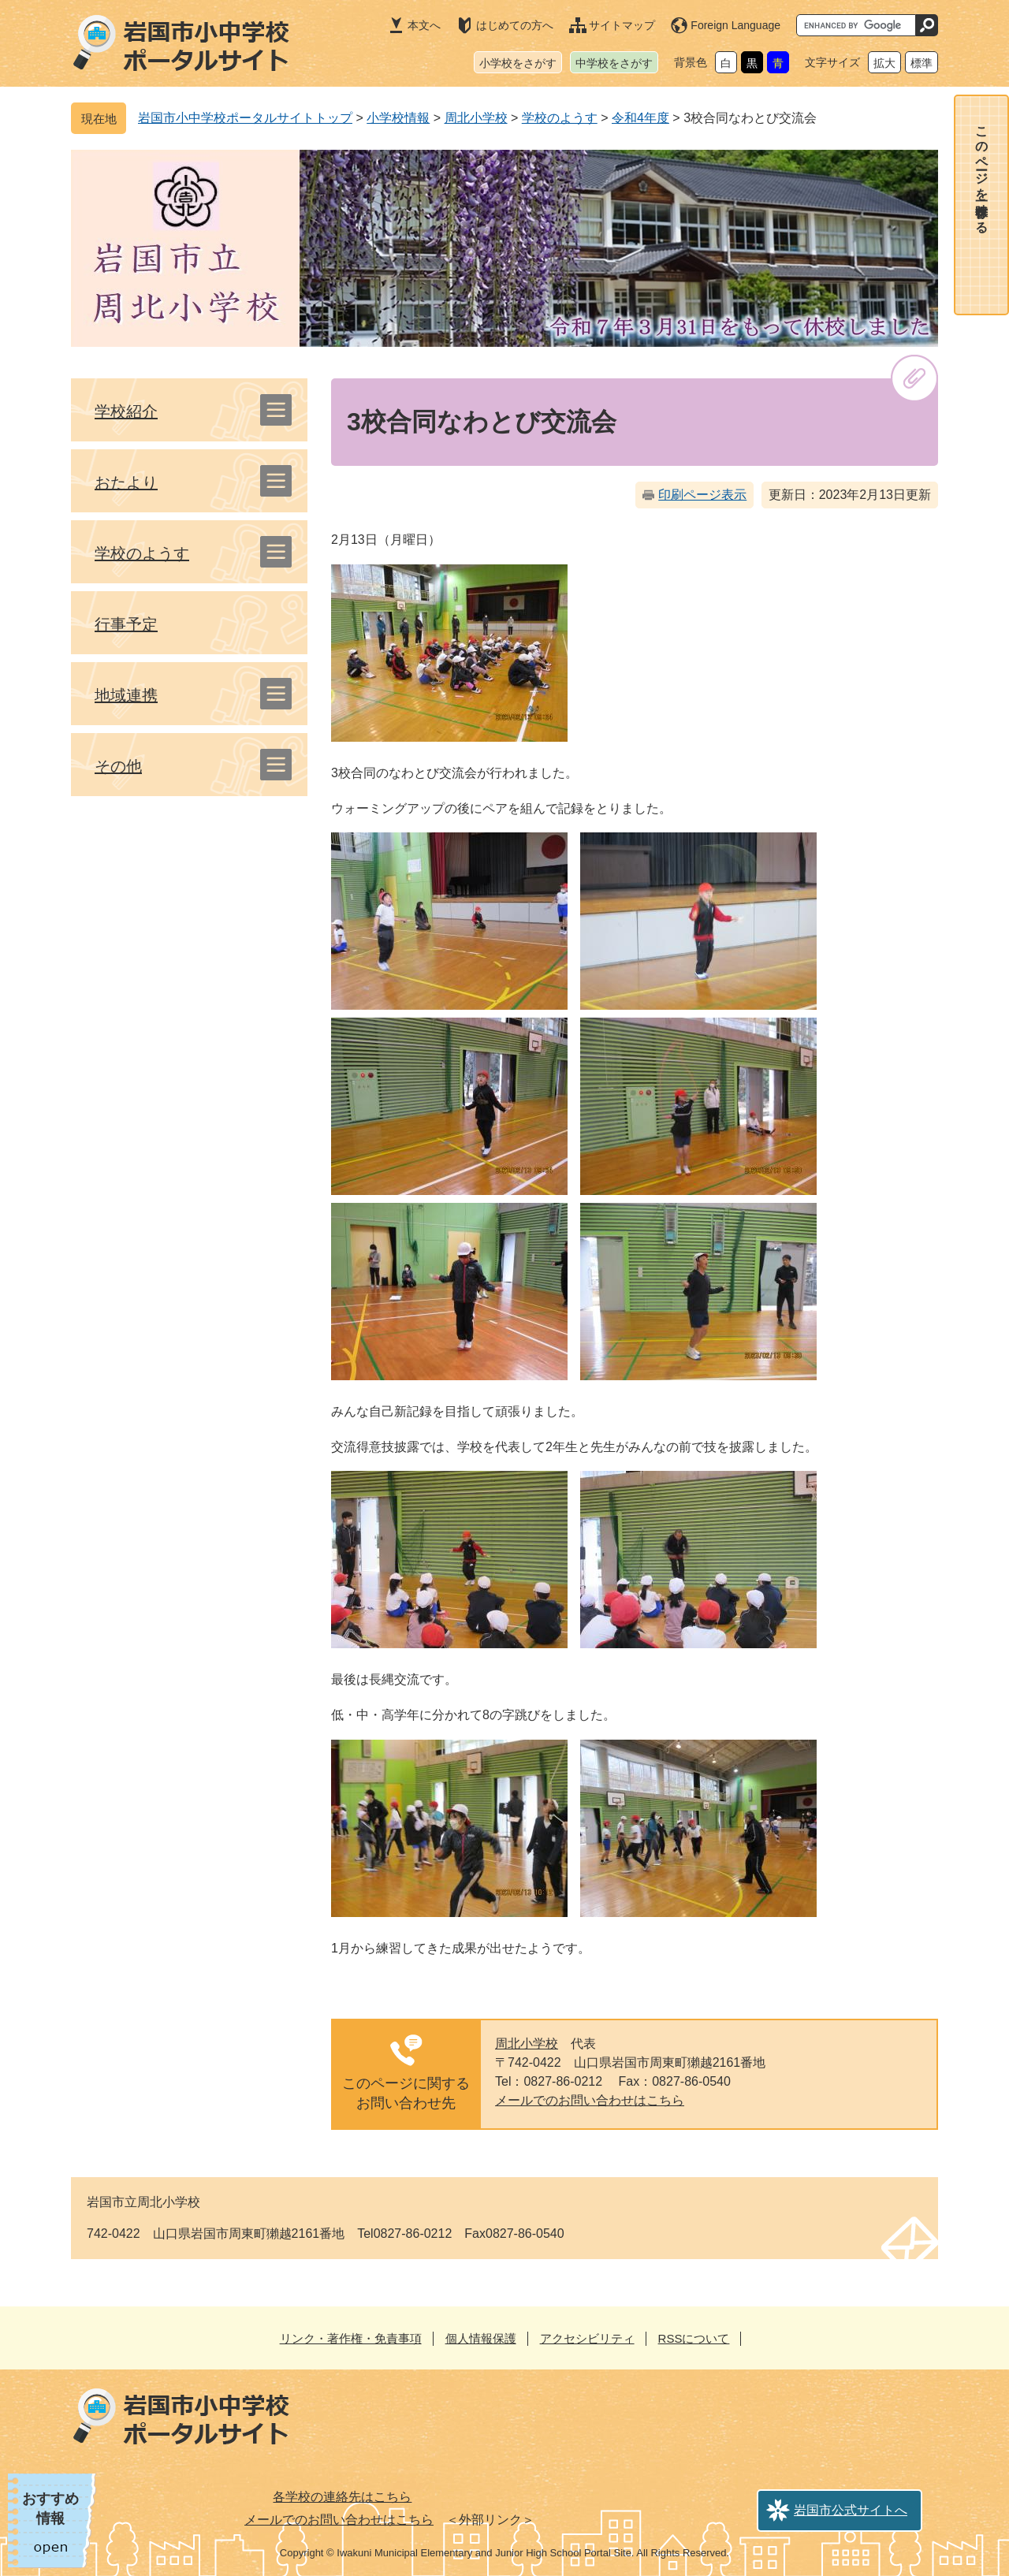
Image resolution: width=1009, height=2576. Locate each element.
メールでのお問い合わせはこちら (589, 2100)
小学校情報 (398, 118)
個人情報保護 (480, 2338)
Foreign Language (735, 25)
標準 (921, 63)
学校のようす (560, 118)
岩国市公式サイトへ (850, 2510)
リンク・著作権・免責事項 (351, 2338)
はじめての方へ (514, 25)
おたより (126, 482)
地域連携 (126, 695)
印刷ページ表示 (702, 494)
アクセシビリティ (587, 2338)
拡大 (884, 63)
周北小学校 (476, 118)
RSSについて (694, 2338)
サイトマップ (622, 25)
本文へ (424, 25)
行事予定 (126, 624)
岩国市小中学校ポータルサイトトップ (245, 118)
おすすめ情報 (50, 2508)
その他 (118, 766)
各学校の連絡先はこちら (342, 2496)
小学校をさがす (518, 63)
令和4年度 (640, 118)
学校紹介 (126, 411)
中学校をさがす (614, 63)
